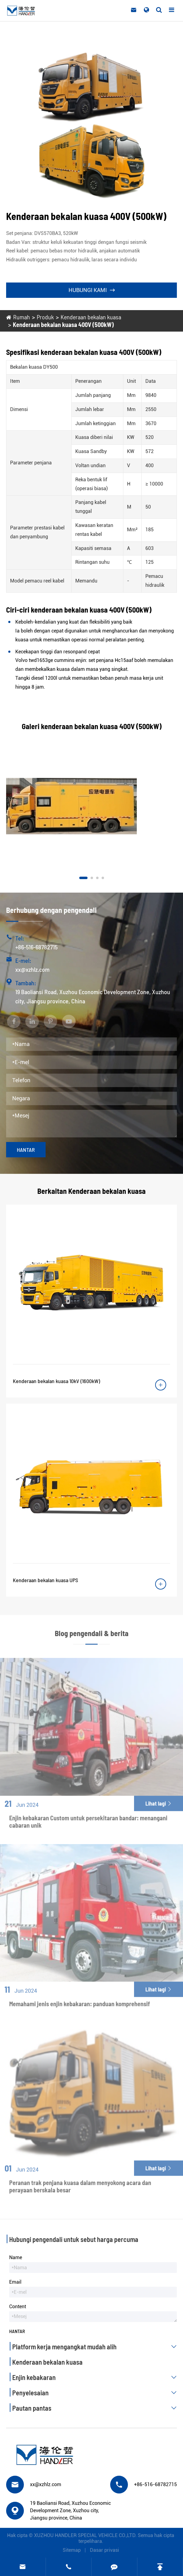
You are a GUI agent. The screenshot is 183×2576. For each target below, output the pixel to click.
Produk (45, 317)
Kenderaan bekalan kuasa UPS (45, 1580)
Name (15, 2257)
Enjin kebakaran (96, 2377)
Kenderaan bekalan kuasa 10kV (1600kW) (56, 1381)
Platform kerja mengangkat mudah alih (96, 2346)
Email (15, 2282)
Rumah (21, 317)
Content (17, 2306)
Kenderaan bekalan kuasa (91, 317)
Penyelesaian (96, 2392)
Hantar (26, 1149)
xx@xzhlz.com (32, 969)
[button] (83, 878)
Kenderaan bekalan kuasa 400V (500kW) (63, 324)
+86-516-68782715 (36, 947)
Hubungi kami (92, 290)
